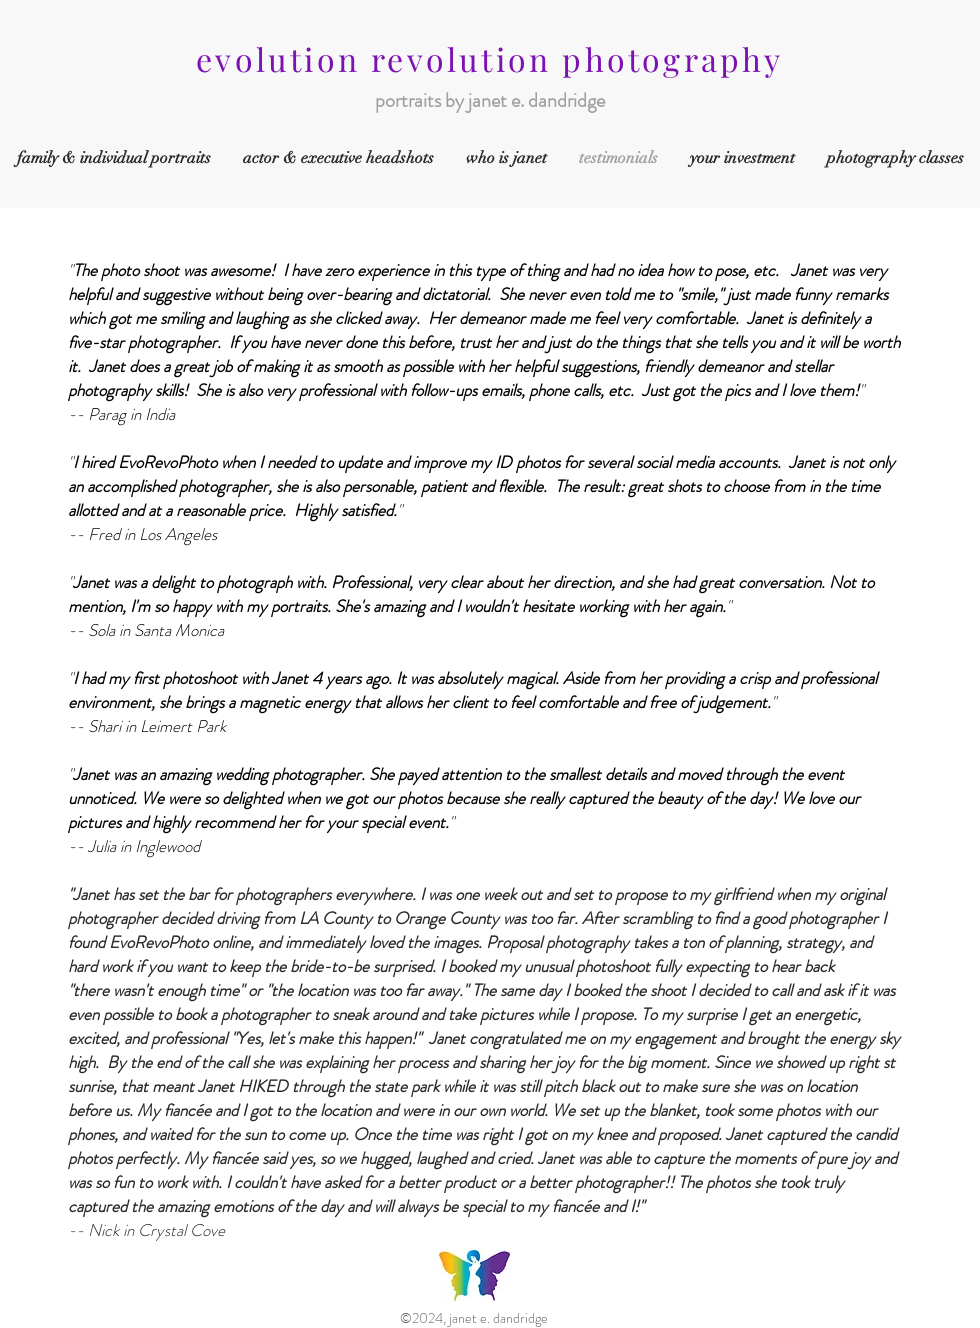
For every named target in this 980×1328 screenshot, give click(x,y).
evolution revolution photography (489, 58)
